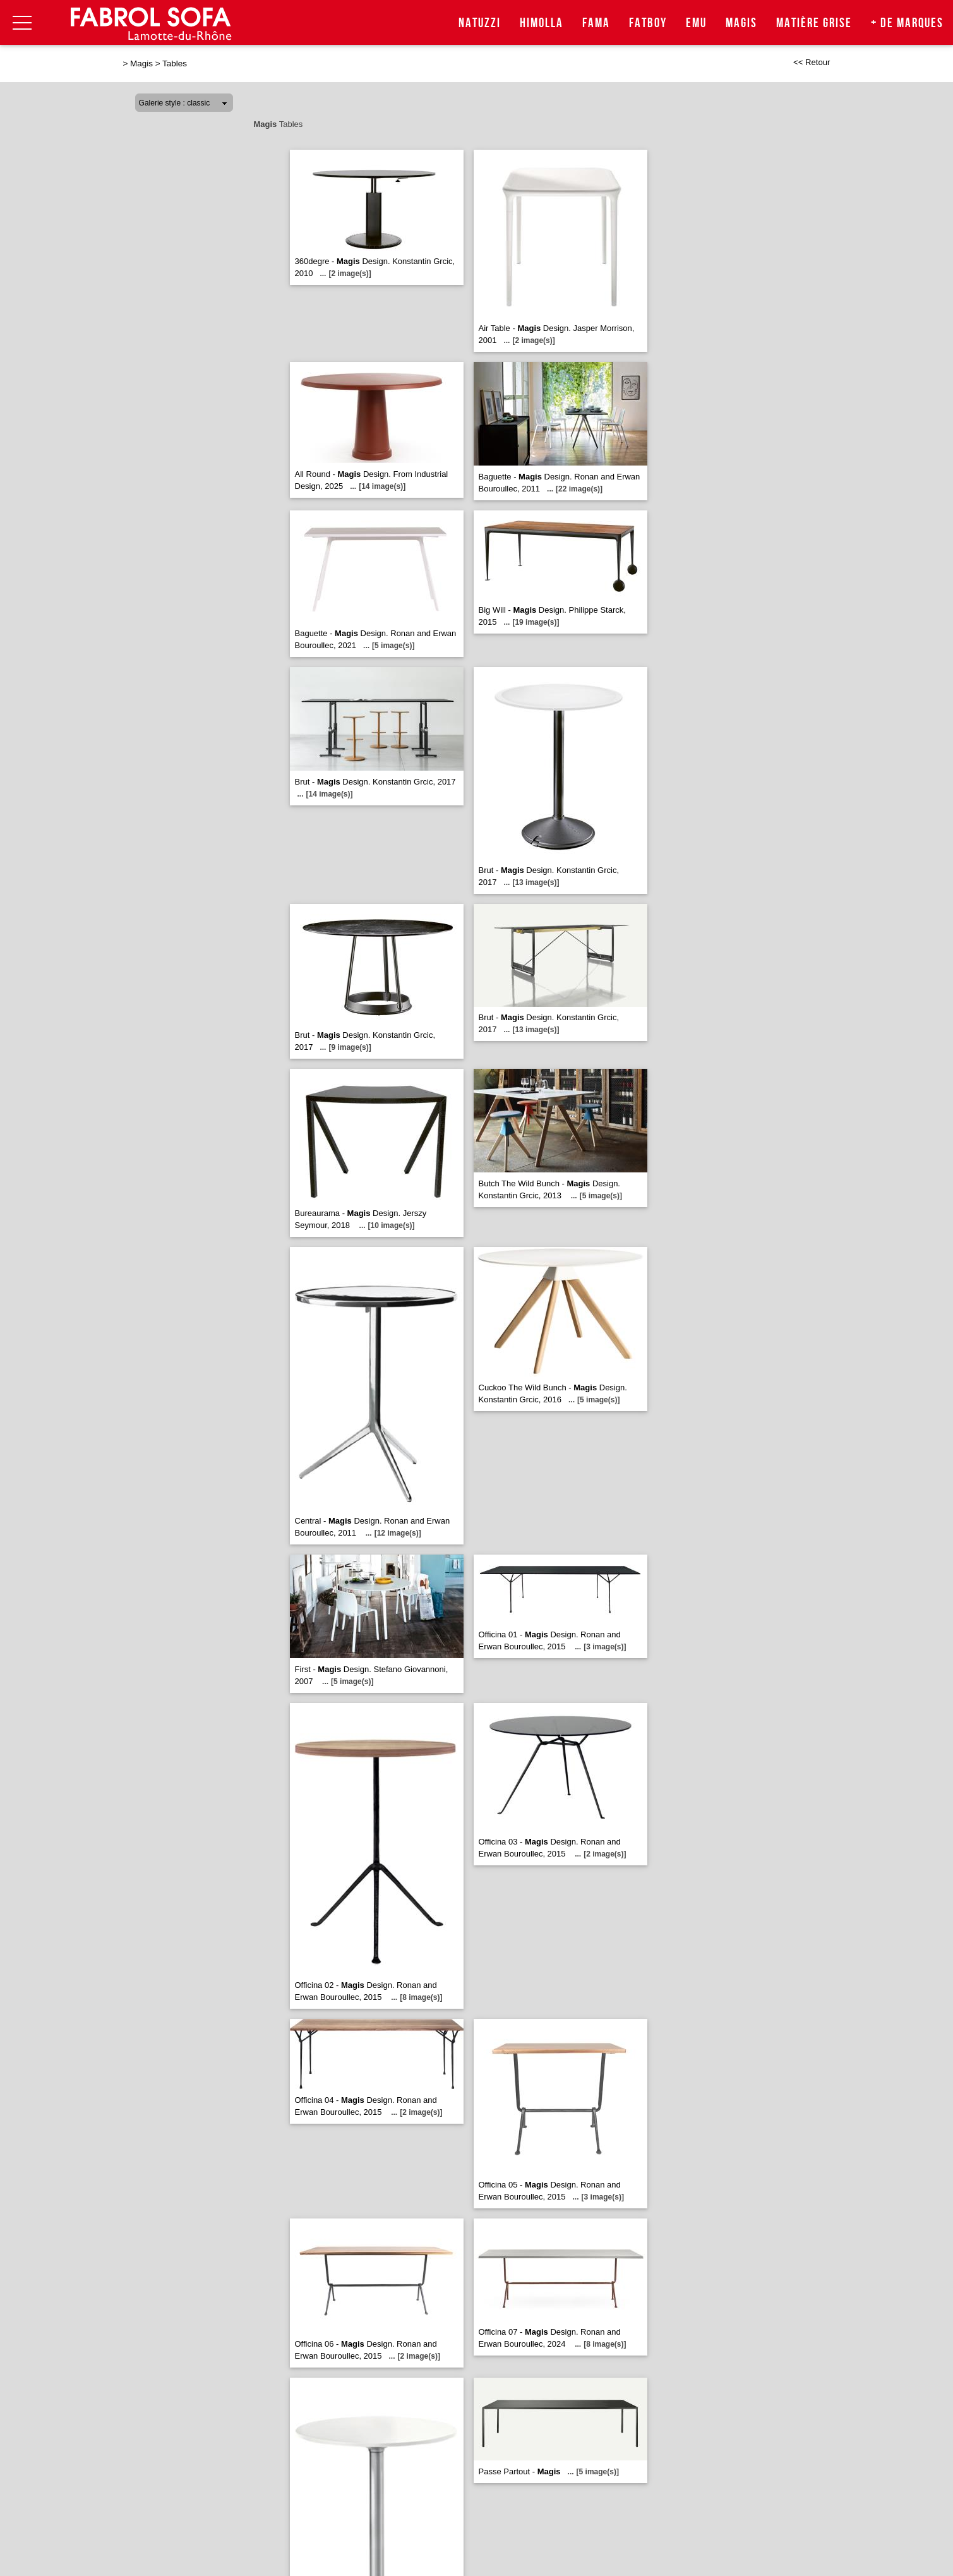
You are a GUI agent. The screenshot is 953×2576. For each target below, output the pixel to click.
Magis (741, 23)
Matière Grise (814, 23)
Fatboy (648, 23)
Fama (596, 23)
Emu (696, 23)
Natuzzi (480, 23)
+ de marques (907, 23)
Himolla (541, 23)
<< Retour (811, 62)
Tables (174, 63)
